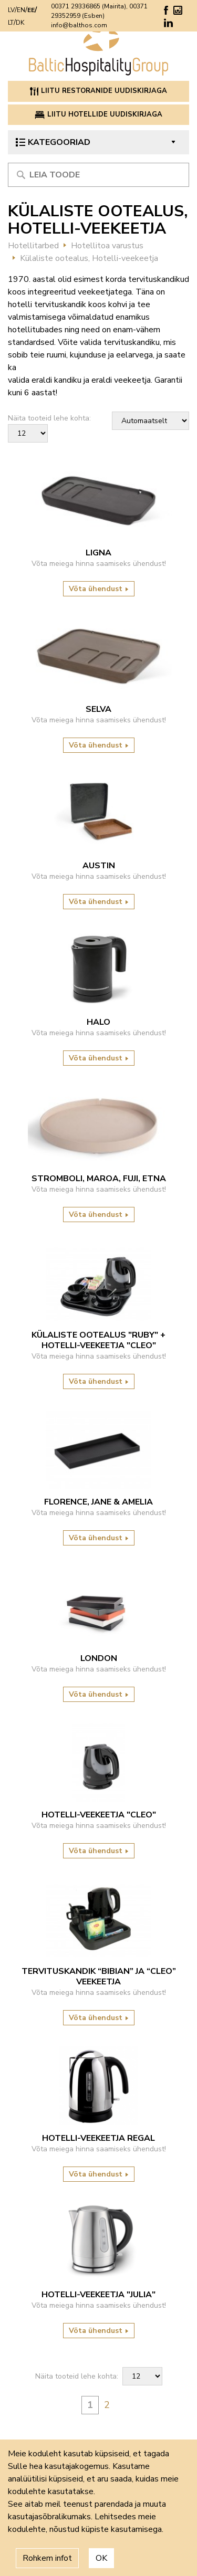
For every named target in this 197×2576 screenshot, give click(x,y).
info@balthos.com (79, 25)
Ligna (98, 553)
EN (21, 10)
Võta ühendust (99, 589)
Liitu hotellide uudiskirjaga (99, 114)
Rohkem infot (47, 2558)
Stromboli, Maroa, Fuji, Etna (99, 1178)
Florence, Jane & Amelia (98, 1502)
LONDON (98, 1658)
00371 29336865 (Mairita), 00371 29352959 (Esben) (99, 11)
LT (11, 22)
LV (11, 10)
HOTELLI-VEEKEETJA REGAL (98, 2138)
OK (101, 2558)
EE (31, 10)
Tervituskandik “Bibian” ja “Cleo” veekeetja (99, 1976)
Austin (98, 865)
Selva (98, 709)
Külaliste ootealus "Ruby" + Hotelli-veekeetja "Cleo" (98, 1340)
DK (20, 22)
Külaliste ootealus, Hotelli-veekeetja (89, 258)
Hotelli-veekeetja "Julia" (98, 2294)
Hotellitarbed (33, 245)
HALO (98, 1022)
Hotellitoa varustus (107, 245)
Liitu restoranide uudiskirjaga (98, 91)
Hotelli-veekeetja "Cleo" (99, 1815)
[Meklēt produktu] (98, 175)
